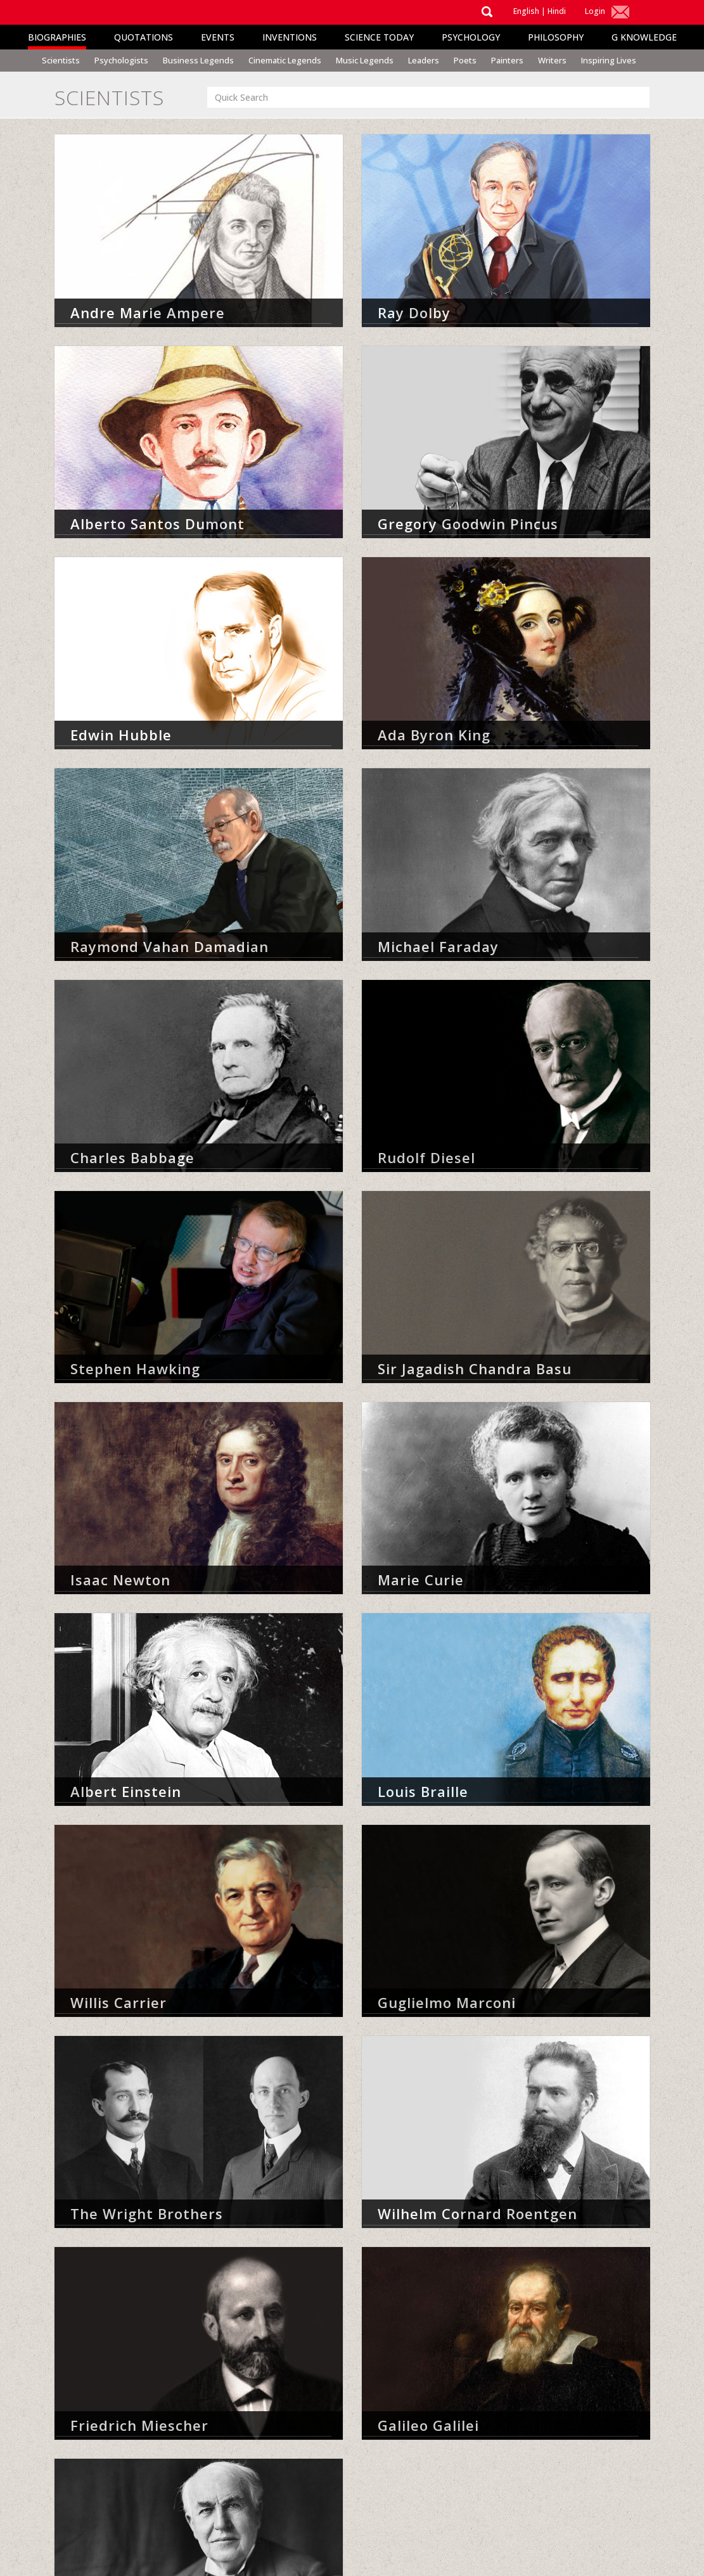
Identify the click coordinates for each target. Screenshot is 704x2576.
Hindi (556, 11)
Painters (507, 60)
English (526, 11)
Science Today (379, 37)
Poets (465, 60)
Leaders (423, 60)
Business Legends (198, 60)
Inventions (289, 37)
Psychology (471, 37)
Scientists (61, 60)
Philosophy (556, 37)
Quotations (143, 37)
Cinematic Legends (284, 60)
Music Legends (365, 60)
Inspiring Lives (608, 60)
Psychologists (121, 60)
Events (217, 37)
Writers (552, 60)
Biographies (57, 37)
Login (595, 11)
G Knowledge (644, 37)
